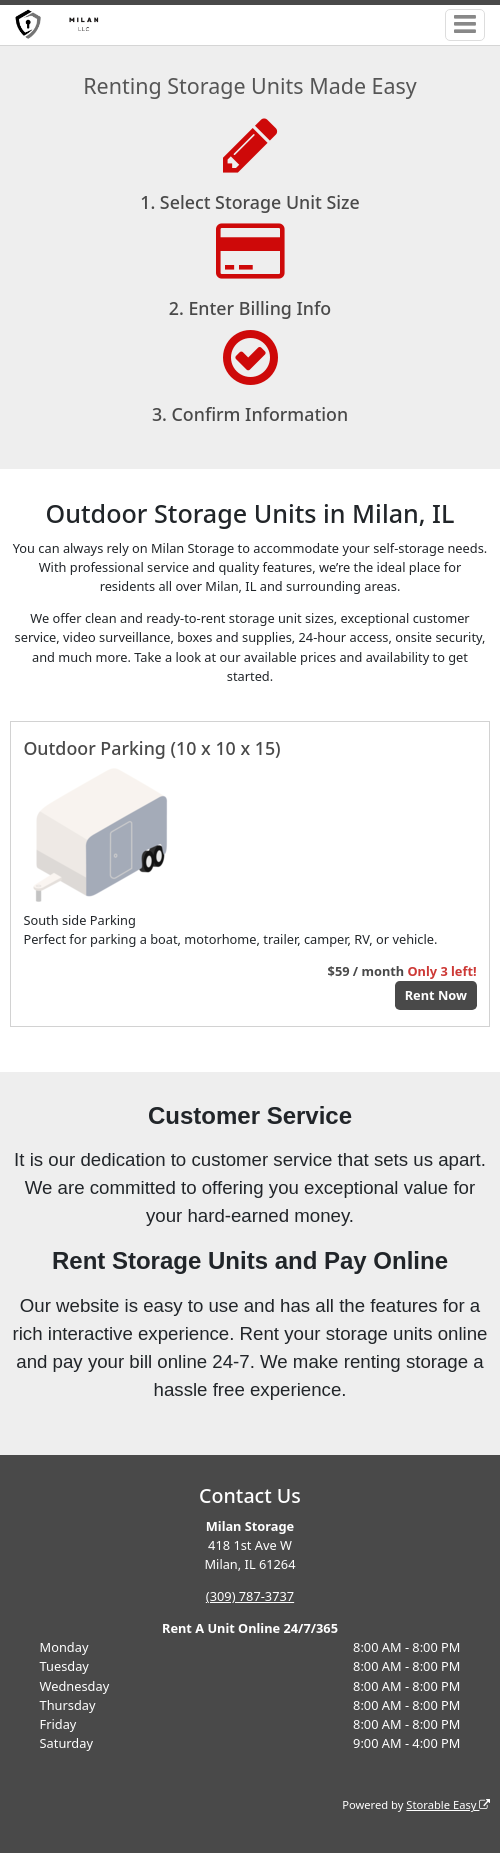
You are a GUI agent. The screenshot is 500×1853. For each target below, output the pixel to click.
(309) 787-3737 (250, 1596)
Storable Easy (448, 1804)
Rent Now (436, 995)
